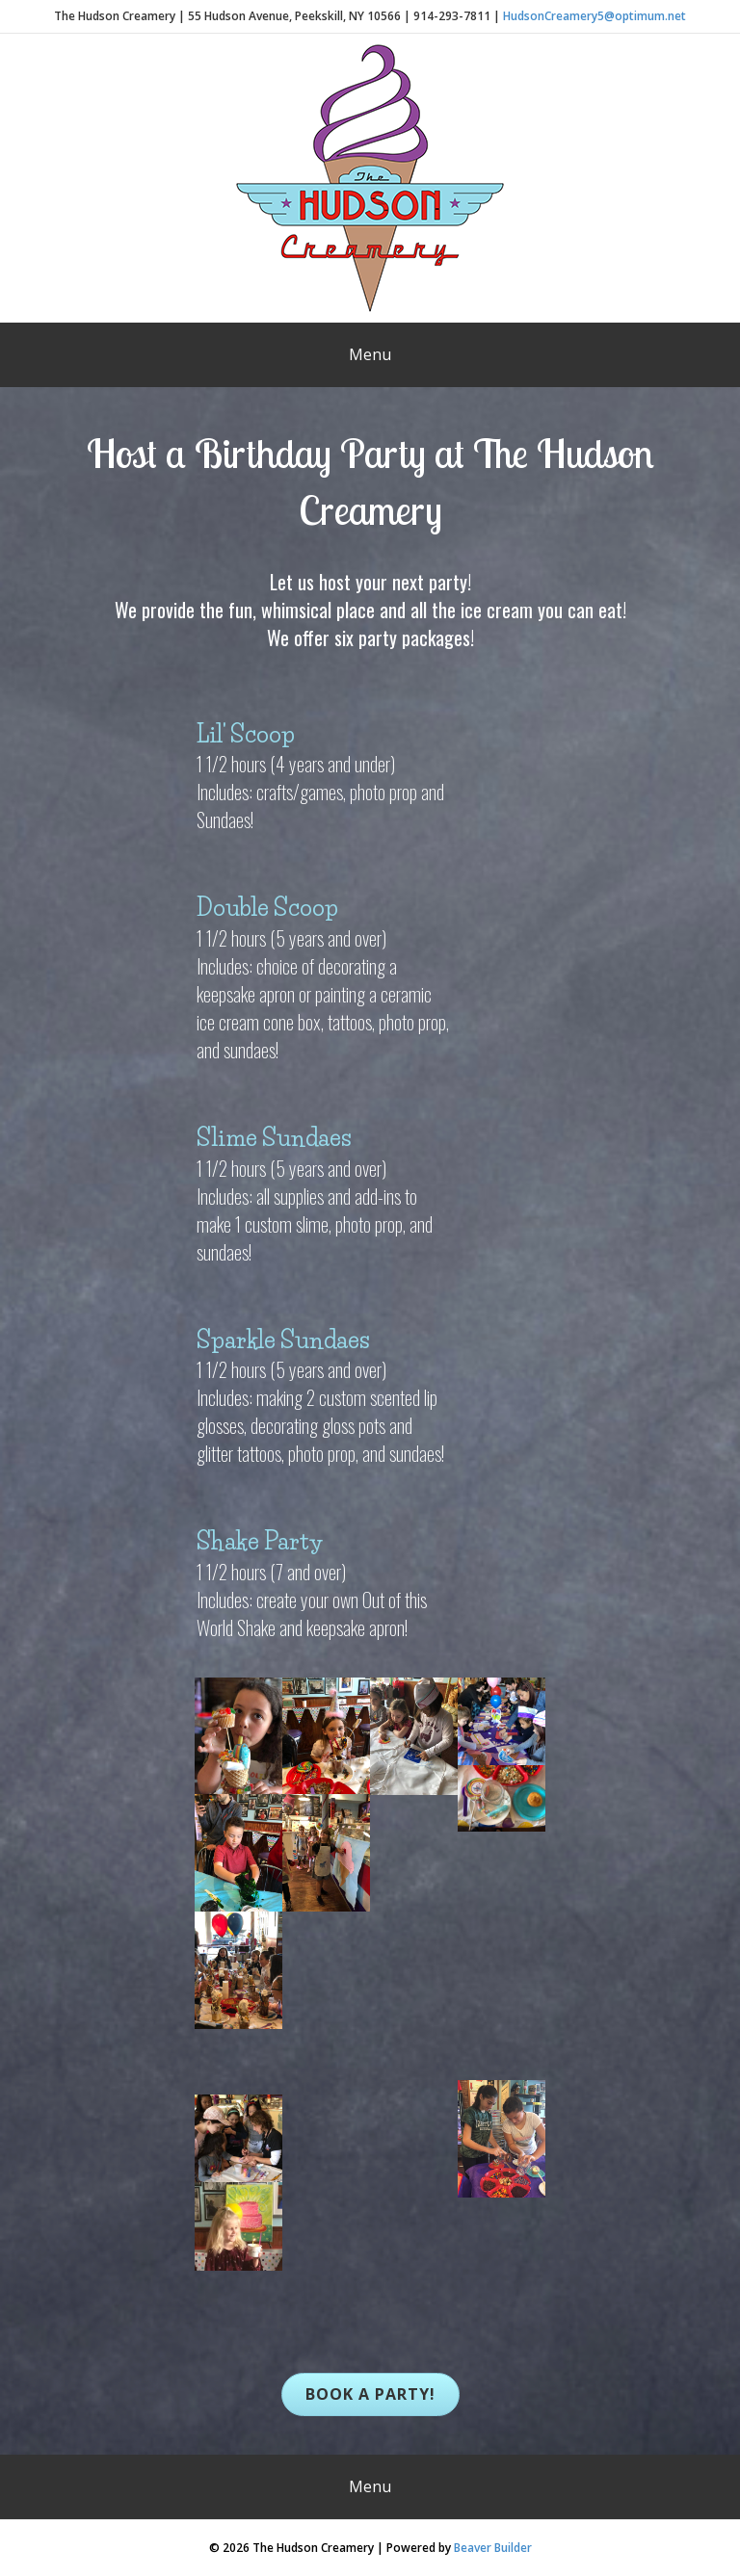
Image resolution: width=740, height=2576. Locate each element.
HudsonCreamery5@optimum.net (594, 16)
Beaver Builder (493, 2547)
